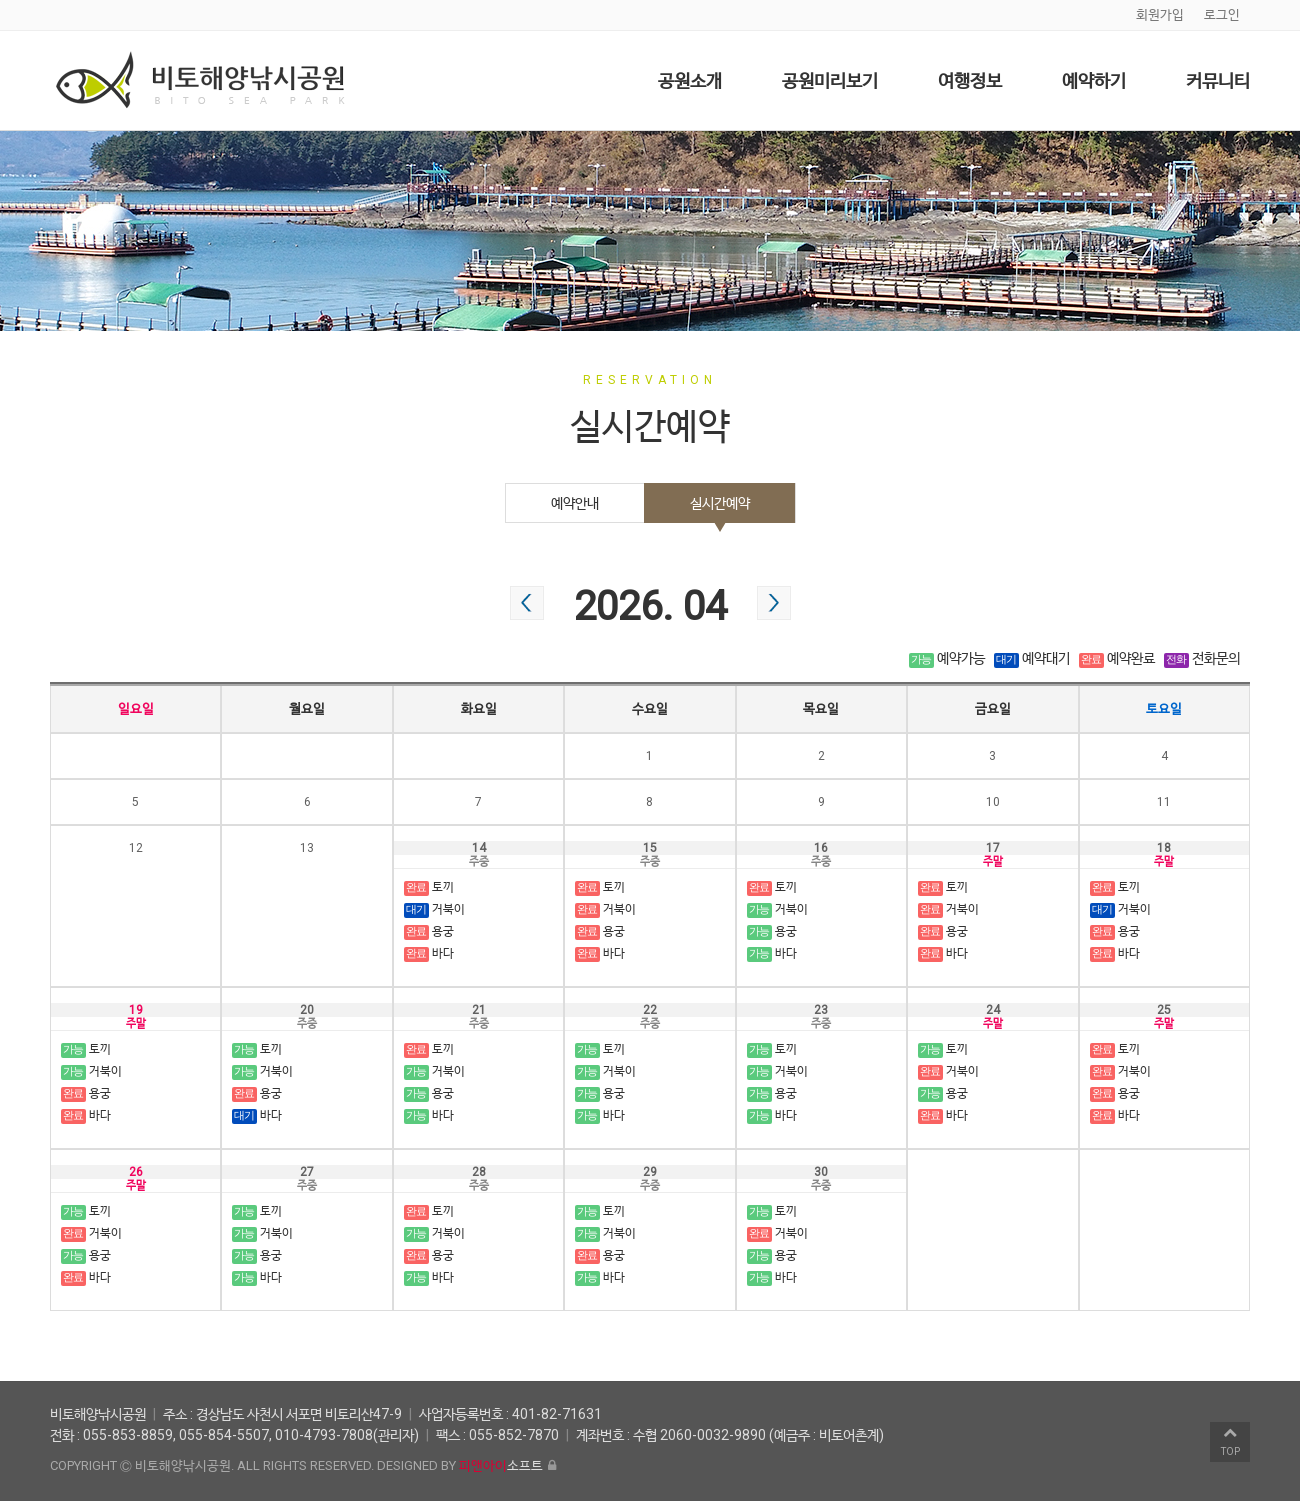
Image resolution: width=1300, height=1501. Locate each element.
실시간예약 (720, 503)
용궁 (429, 932)
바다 (429, 954)
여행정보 (970, 80)
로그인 (1222, 14)
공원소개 (690, 80)
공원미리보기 (830, 80)
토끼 (429, 888)
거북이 (434, 910)
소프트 (501, 1465)
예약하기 (1094, 80)
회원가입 (1160, 14)
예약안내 (575, 503)
